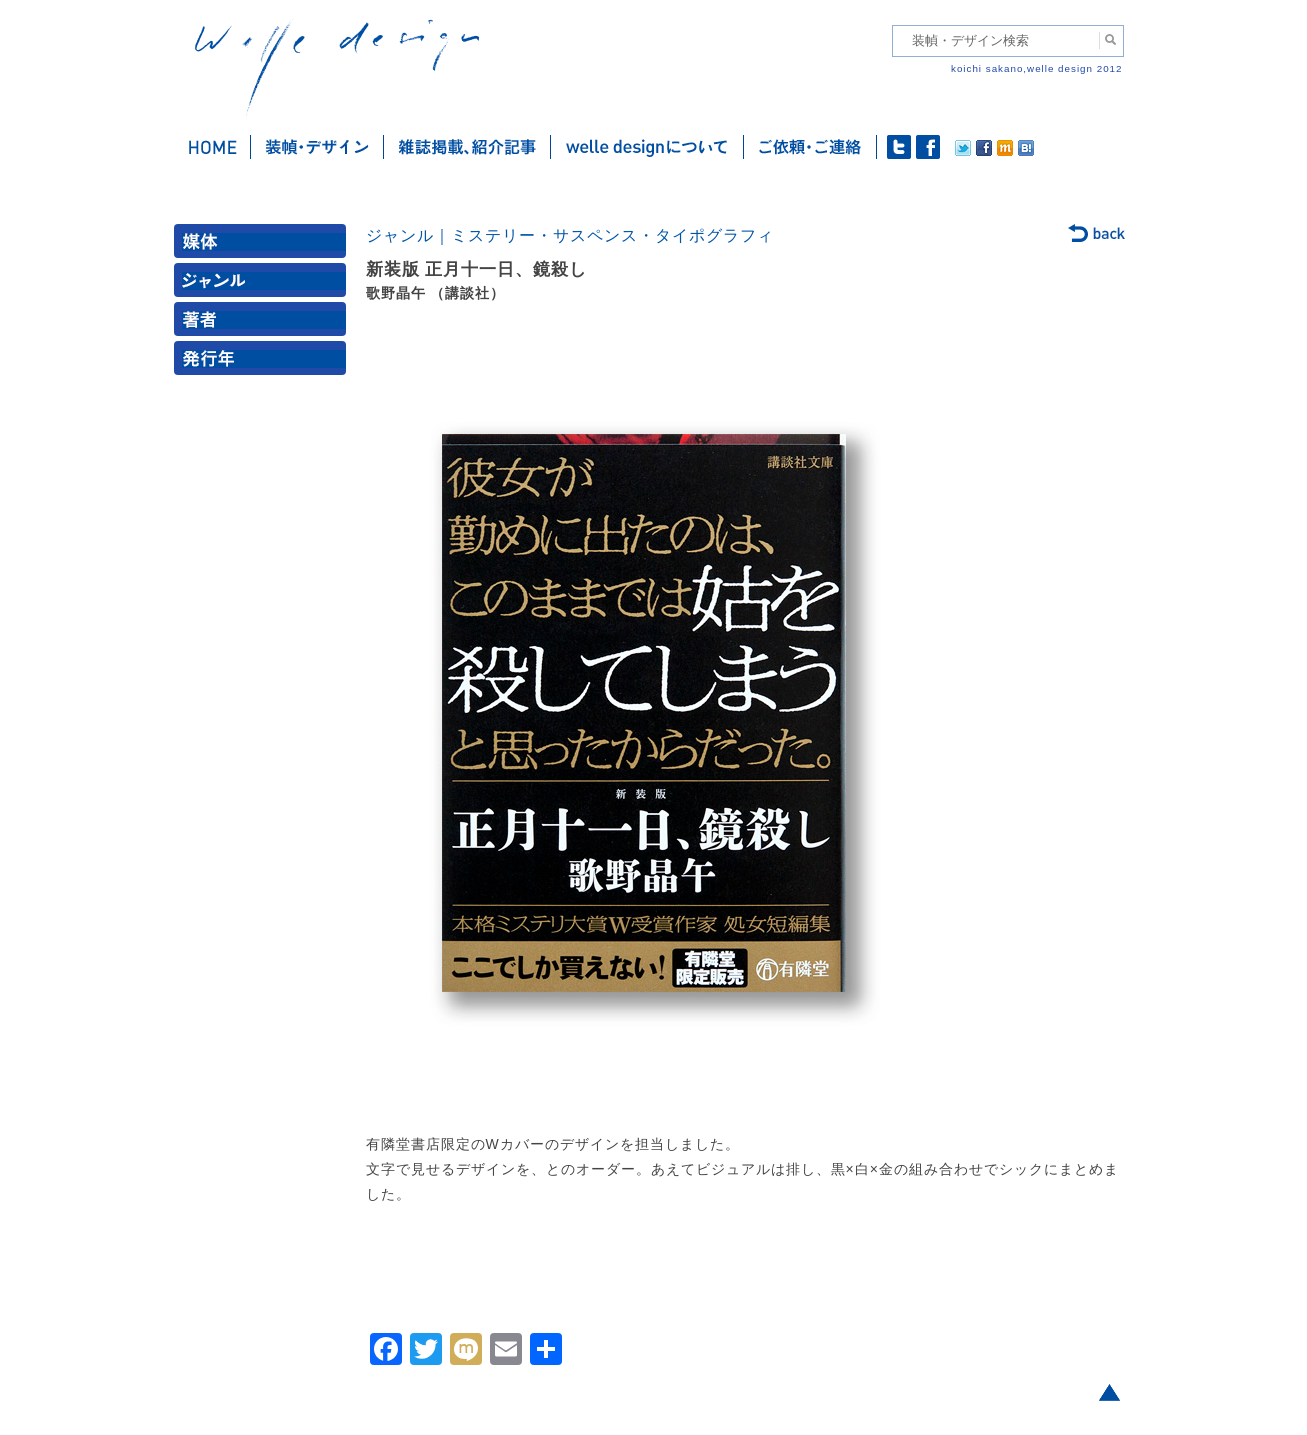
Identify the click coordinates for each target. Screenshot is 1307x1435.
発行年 (264, 362)
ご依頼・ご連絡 (810, 147)
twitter (899, 147)
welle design (337, 67)
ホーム (212, 147)
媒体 (264, 245)
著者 (264, 323)
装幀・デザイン (317, 147)
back (1097, 235)
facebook (928, 147)
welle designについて (647, 147)
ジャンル (264, 284)
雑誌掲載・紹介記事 (467, 147)
